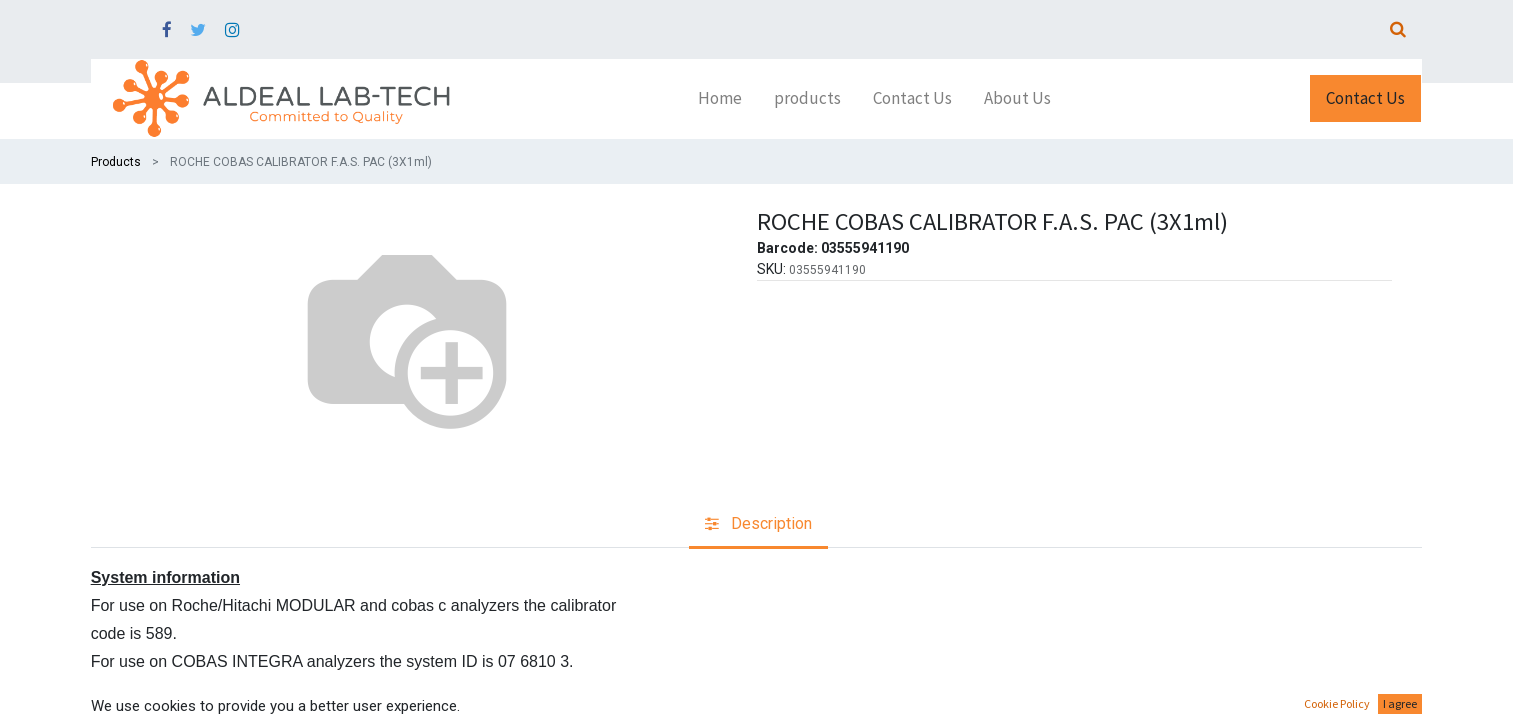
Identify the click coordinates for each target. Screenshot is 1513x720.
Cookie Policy (1337, 703)
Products (116, 162)
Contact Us (1365, 98)
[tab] (758, 525)
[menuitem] (720, 99)
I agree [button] (1400, 703)
